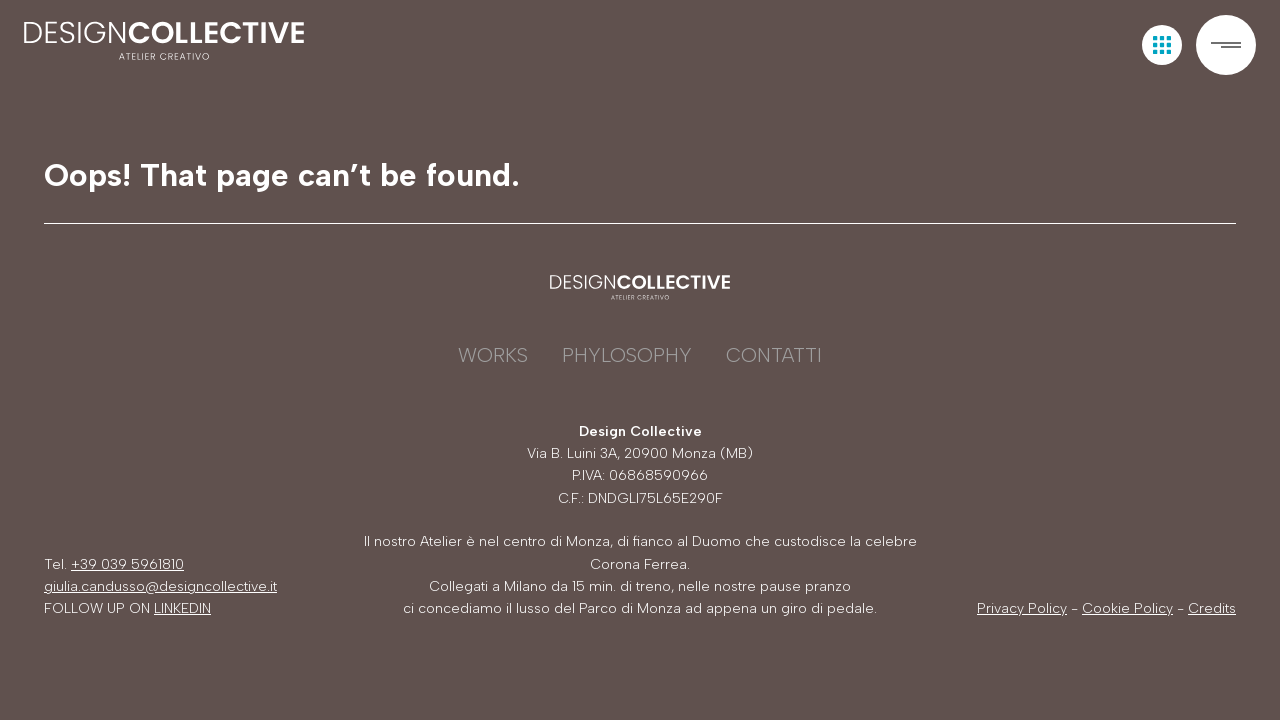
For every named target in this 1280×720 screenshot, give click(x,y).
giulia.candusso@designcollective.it (160, 586)
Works (493, 355)
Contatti (774, 355)
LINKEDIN (182, 608)
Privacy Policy (1022, 608)
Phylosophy (627, 355)
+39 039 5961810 (127, 564)
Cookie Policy (1127, 608)
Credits (1212, 608)
